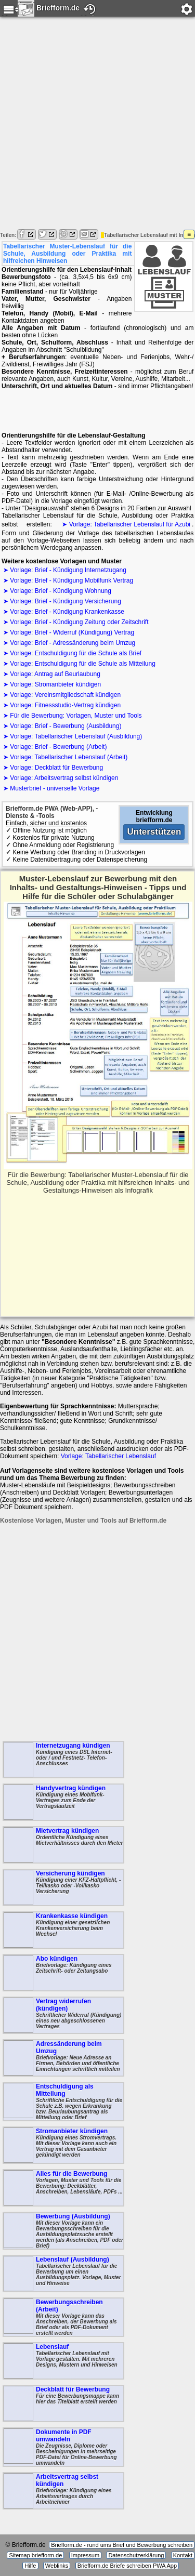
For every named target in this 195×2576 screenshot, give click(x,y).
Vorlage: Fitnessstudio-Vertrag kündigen (65, 705)
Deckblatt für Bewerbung (63, 2403)
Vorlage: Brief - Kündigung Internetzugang (68, 570)
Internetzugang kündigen (63, 1759)
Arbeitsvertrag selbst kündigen (63, 2490)
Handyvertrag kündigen (63, 1802)
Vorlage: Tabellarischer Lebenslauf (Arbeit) (68, 757)
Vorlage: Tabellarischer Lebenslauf (108, 1456)
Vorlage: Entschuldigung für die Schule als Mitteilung (82, 663)
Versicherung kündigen (63, 1887)
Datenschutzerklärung (136, 2555)
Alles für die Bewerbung (63, 2187)
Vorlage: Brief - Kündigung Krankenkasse (67, 611)
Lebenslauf (63, 2361)
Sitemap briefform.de (35, 2555)
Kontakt (182, 2555)
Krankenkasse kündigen (63, 1930)
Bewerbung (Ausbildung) (63, 2231)
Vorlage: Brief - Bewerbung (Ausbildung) (65, 726)
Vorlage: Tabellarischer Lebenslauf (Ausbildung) (76, 736)
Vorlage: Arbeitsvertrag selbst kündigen (64, 778)
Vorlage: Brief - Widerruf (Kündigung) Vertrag (72, 632)
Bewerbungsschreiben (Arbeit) (63, 2317)
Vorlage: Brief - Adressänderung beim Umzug (72, 642)
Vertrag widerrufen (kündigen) (63, 2015)
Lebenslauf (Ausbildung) (63, 2273)
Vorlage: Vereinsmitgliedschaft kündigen (65, 694)
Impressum (85, 2555)
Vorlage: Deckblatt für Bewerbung (56, 767)
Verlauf (89, 15)
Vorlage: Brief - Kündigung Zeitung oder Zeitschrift (79, 622)
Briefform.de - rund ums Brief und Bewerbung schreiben (121, 2545)
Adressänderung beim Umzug (63, 2058)
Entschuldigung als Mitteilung (63, 2101)
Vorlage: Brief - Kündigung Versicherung (65, 601)
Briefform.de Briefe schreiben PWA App (127, 2565)
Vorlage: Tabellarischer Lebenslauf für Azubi (129, 524)
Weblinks (56, 2565)
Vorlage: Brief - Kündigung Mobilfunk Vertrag (71, 580)
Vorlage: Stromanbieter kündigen (55, 684)
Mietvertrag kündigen (63, 1844)
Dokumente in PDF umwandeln (63, 2447)
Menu (10, 15)
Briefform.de (49, 7)
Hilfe (30, 2565)
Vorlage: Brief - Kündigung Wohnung (60, 591)
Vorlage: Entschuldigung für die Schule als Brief (75, 653)
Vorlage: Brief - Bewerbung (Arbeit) (58, 746)
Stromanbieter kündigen (63, 2145)
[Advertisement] (97, 124)
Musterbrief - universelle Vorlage (54, 788)
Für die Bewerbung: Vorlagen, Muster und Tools (75, 715)
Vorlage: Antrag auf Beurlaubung (55, 674)
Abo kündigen (63, 1972)
